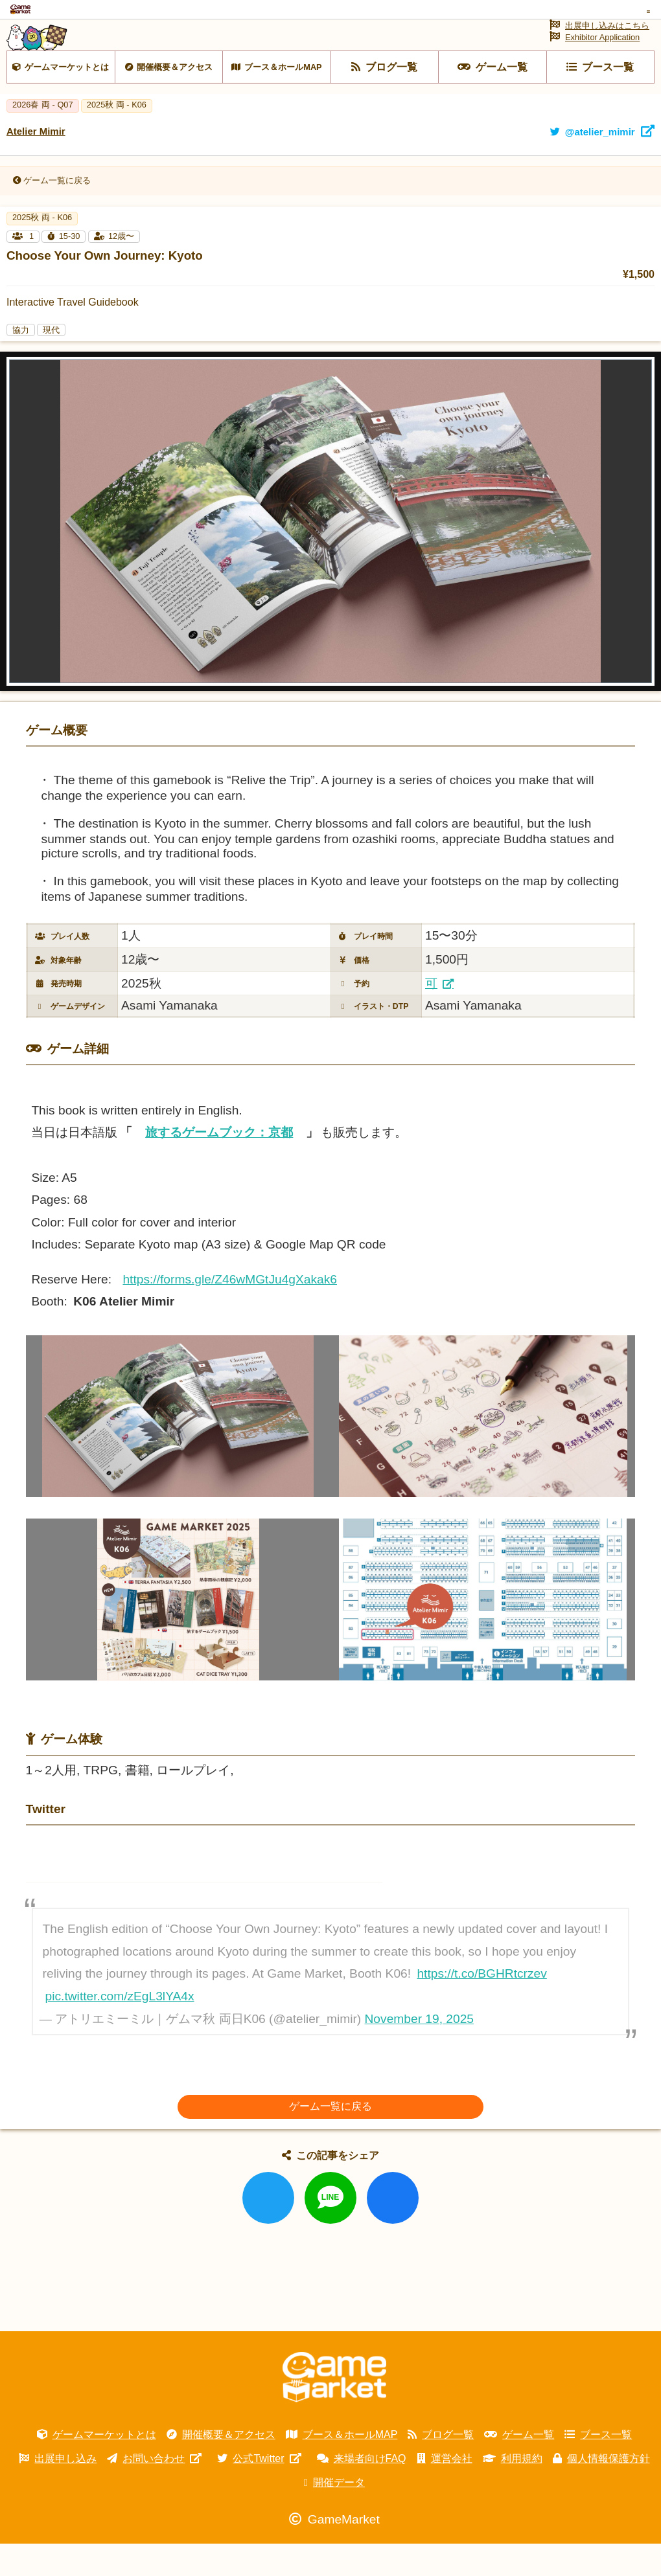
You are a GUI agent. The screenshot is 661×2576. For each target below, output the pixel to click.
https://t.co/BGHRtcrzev (481, 2006)
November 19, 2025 (419, 2052)
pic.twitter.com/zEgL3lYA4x (119, 2029)
